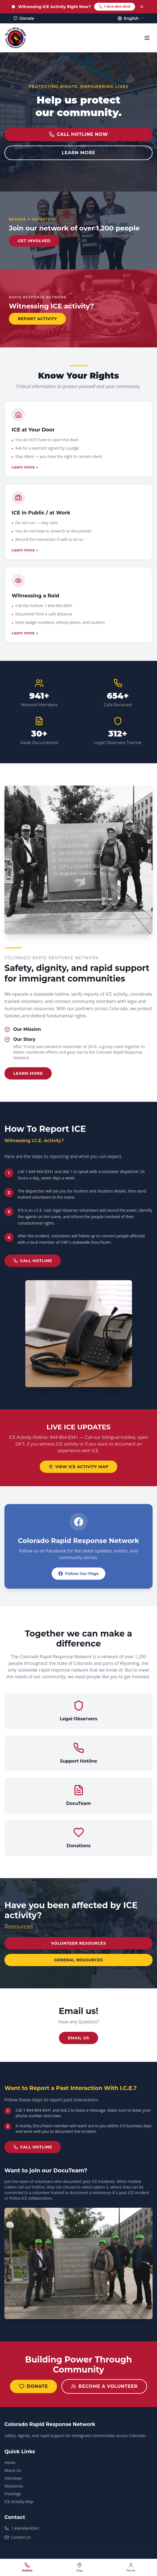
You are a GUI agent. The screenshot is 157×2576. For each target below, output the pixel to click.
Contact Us (17, 2537)
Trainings (12, 2493)
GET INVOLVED (34, 240)
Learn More (28, 1073)
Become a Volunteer (104, 2386)
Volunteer (13, 2478)
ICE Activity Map (18, 2501)
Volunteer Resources (78, 1943)
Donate (33, 2386)
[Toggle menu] (147, 37)
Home (10, 2462)
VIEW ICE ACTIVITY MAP (79, 1466)
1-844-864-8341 (115, 6)
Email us (78, 2037)
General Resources (78, 1959)
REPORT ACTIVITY (37, 318)
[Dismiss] (141, 6)
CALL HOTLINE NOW (78, 134)
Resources (13, 2486)
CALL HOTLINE (32, 1260)
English (131, 18)
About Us (12, 2470)
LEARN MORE (78, 152)
